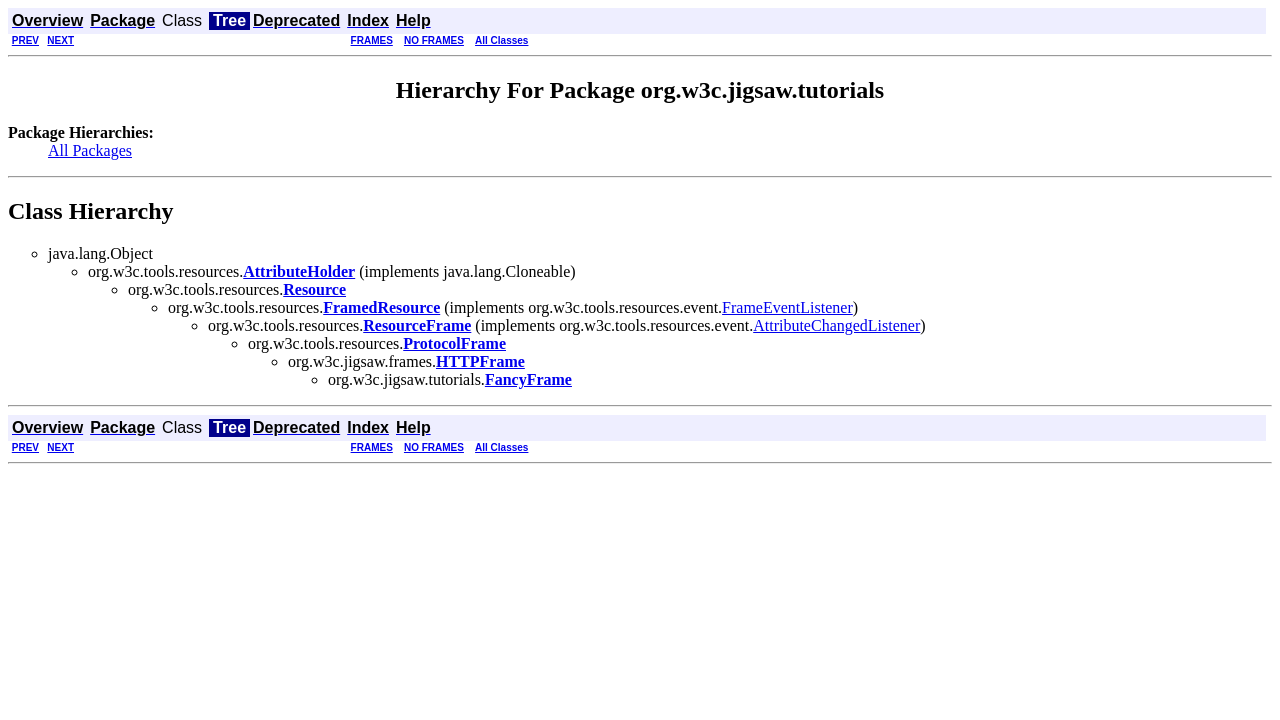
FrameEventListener (787, 307)
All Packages (90, 150)
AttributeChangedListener (836, 325)
